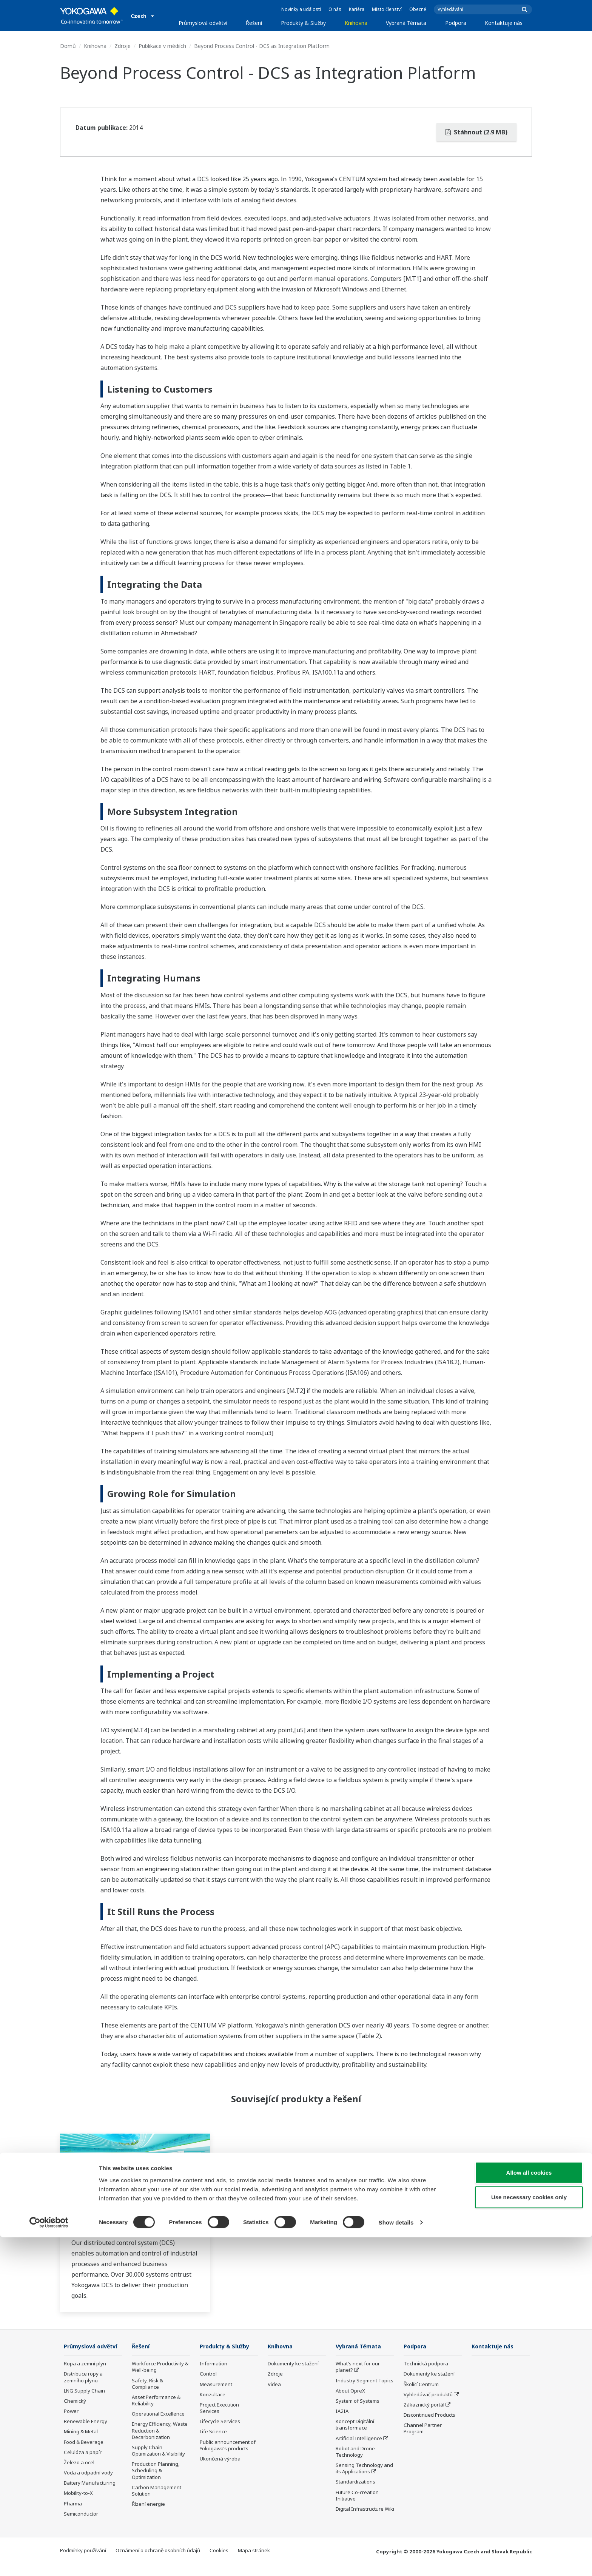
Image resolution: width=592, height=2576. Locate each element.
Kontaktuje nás (504, 22)
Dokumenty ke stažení (293, 2363)
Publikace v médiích (162, 45)
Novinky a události (301, 9)
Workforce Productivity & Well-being (160, 2367)
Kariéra (356, 9)
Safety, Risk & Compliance (147, 2384)
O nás (334, 9)
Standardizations (355, 2482)
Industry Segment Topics (364, 2380)
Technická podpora (426, 2363)
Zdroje (122, 45)
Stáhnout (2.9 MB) (476, 132)
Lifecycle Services (220, 2421)
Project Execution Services (219, 2408)
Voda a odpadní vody (88, 2483)
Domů (68, 45)
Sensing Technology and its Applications (364, 2468)
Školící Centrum (421, 2384)
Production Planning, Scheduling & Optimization (156, 2470)
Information (213, 2363)
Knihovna (356, 22)
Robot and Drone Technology (355, 2452)
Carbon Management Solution (156, 2490)
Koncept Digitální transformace (355, 2424)
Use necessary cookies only (529, 2536)
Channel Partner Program (423, 2428)
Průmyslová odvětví (203, 22)
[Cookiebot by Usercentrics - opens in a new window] (49, 2561)
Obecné (417, 9)
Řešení (254, 22)
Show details (396, 2561)
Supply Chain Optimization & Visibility (158, 2450)
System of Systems (357, 2401)
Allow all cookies (529, 2511)
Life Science (213, 2431)
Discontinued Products (429, 2415)
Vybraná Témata (406, 22)
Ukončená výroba (220, 2459)
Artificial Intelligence (359, 2438)
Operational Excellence (158, 2414)
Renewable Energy (85, 2432)
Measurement (216, 2384)
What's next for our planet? (358, 2367)
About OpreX (350, 2391)
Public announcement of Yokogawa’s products (228, 2445)
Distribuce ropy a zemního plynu (83, 2388)
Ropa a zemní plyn (85, 2374)
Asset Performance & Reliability (156, 2400)
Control (208, 2374)
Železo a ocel (79, 2473)
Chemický (75, 2412)
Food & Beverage (83, 2453)
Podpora (455, 22)
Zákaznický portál (424, 2405)
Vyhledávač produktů (428, 2394)
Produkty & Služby (303, 22)
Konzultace (212, 2394)
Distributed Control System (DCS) (130, 2225)
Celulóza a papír (83, 2463)
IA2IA (342, 2411)
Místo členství (387, 9)
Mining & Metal (81, 2442)
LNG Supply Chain (84, 2402)
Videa (274, 2384)
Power (71, 2422)
